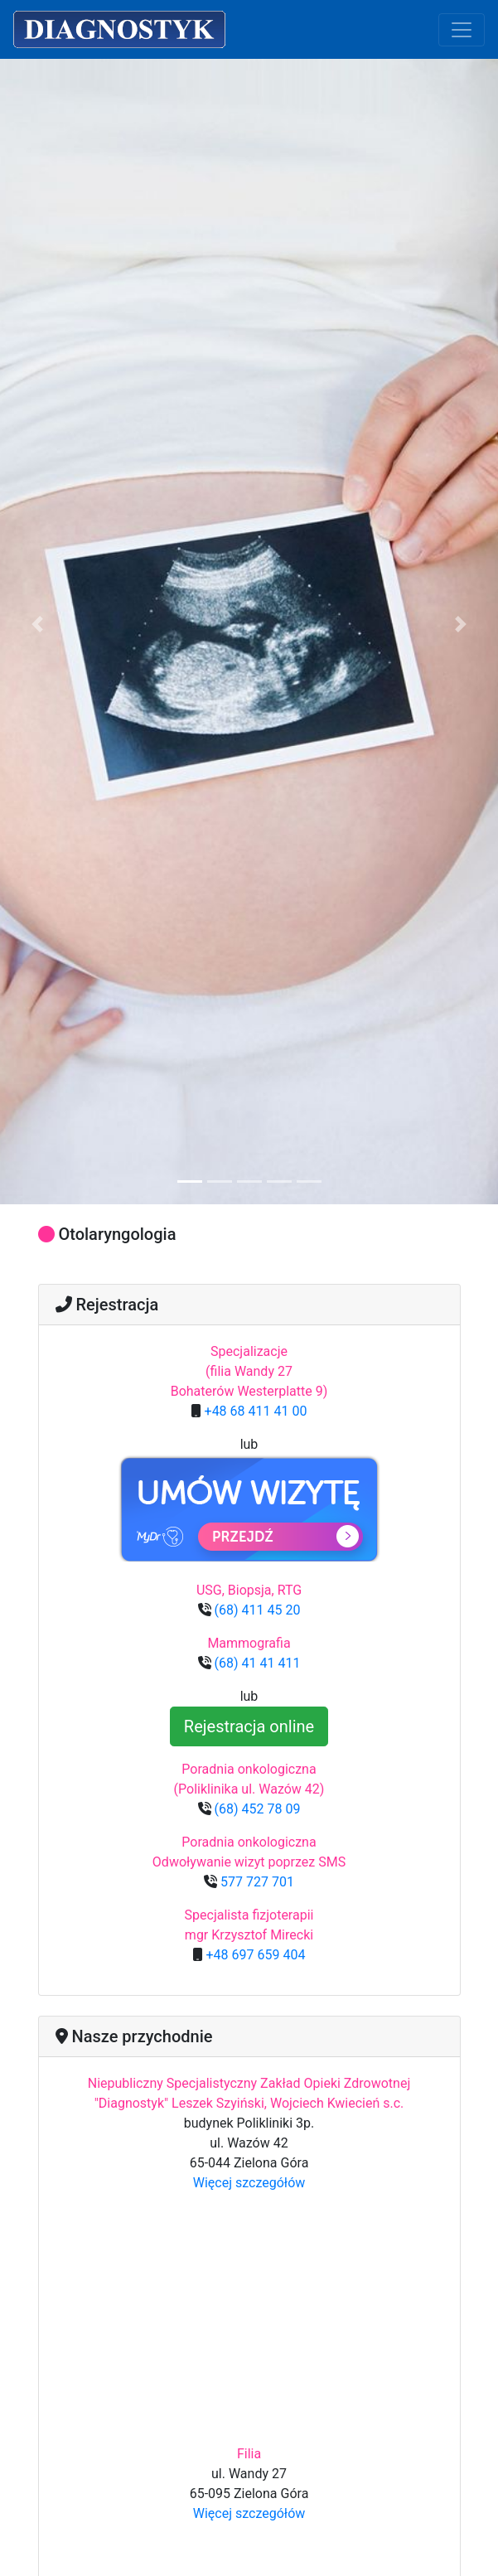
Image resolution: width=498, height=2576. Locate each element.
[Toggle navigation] (461, 29)
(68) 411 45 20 (256, 1610)
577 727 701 (255, 1882)
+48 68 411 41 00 (254, 1411)
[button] (37, 624)
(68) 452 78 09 (256, 1809)
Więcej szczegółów (249, 2183)
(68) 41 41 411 (256, 1663)
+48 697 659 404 (254, 1955)
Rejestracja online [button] (249, 1726)
